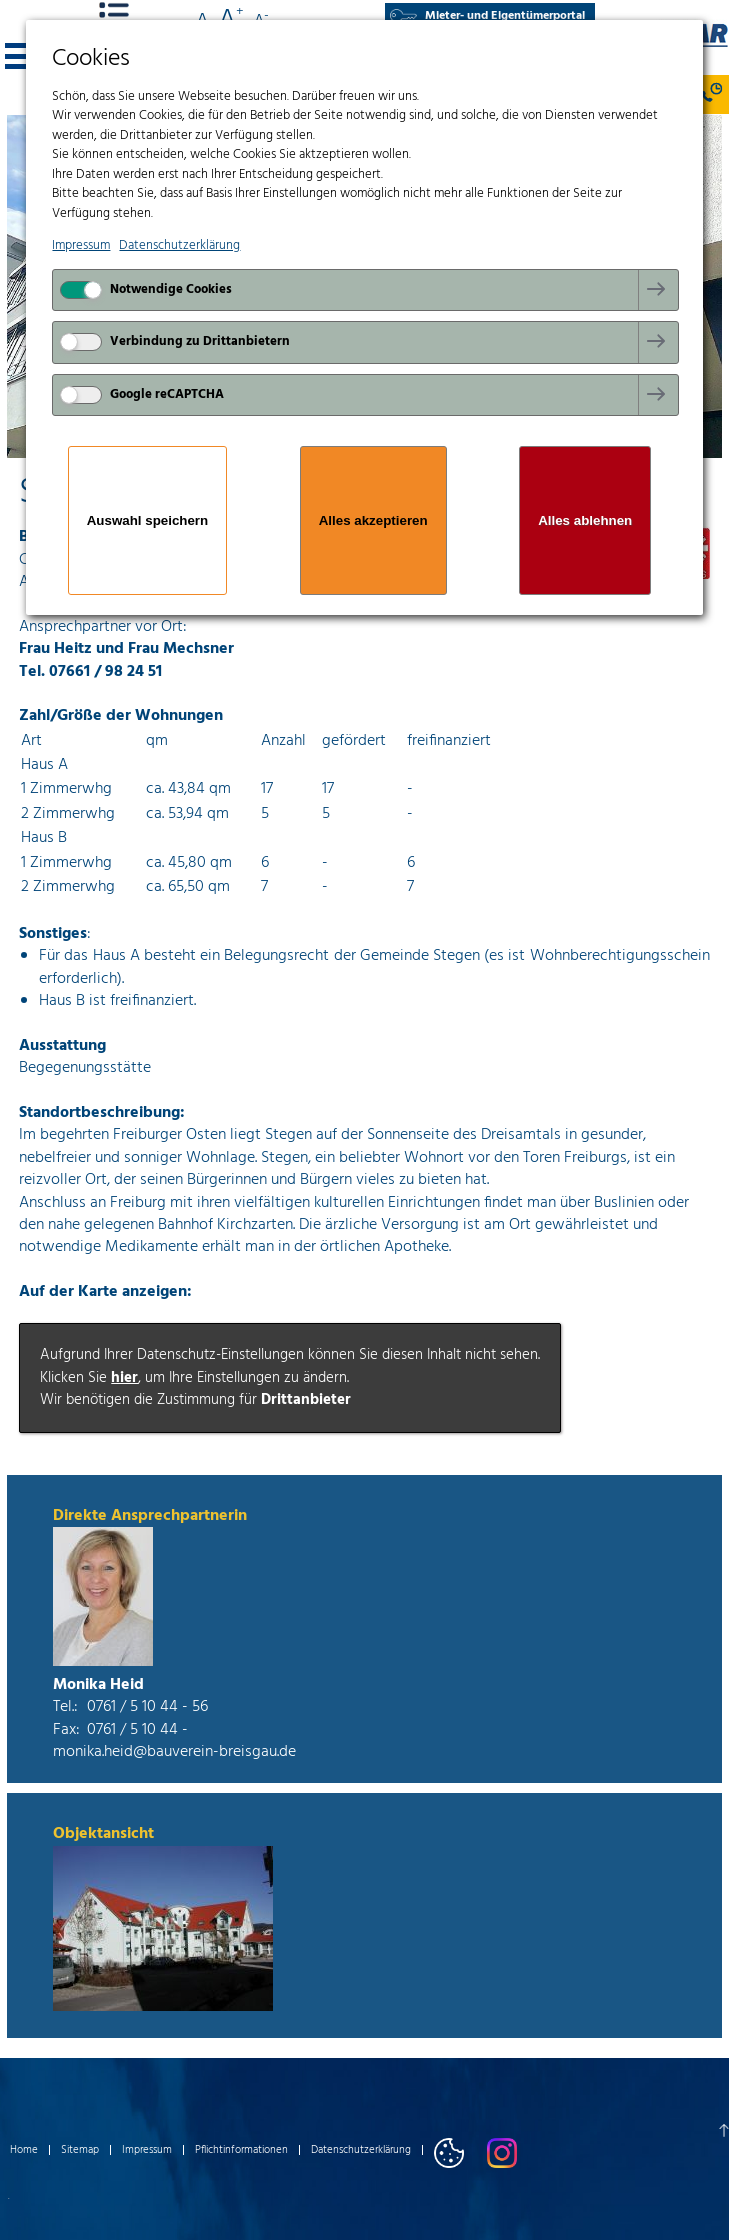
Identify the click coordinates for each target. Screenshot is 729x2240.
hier (124, 1378)
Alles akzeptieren (373, 520)
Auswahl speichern (147, 520)
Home (24, 2150)
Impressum (147, 2150)
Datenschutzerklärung (361, 2150)
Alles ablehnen (585, 520)
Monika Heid (98, 1685)
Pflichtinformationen (241, 2150)
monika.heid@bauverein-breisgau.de (174, 1752)
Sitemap (80, 2150)
